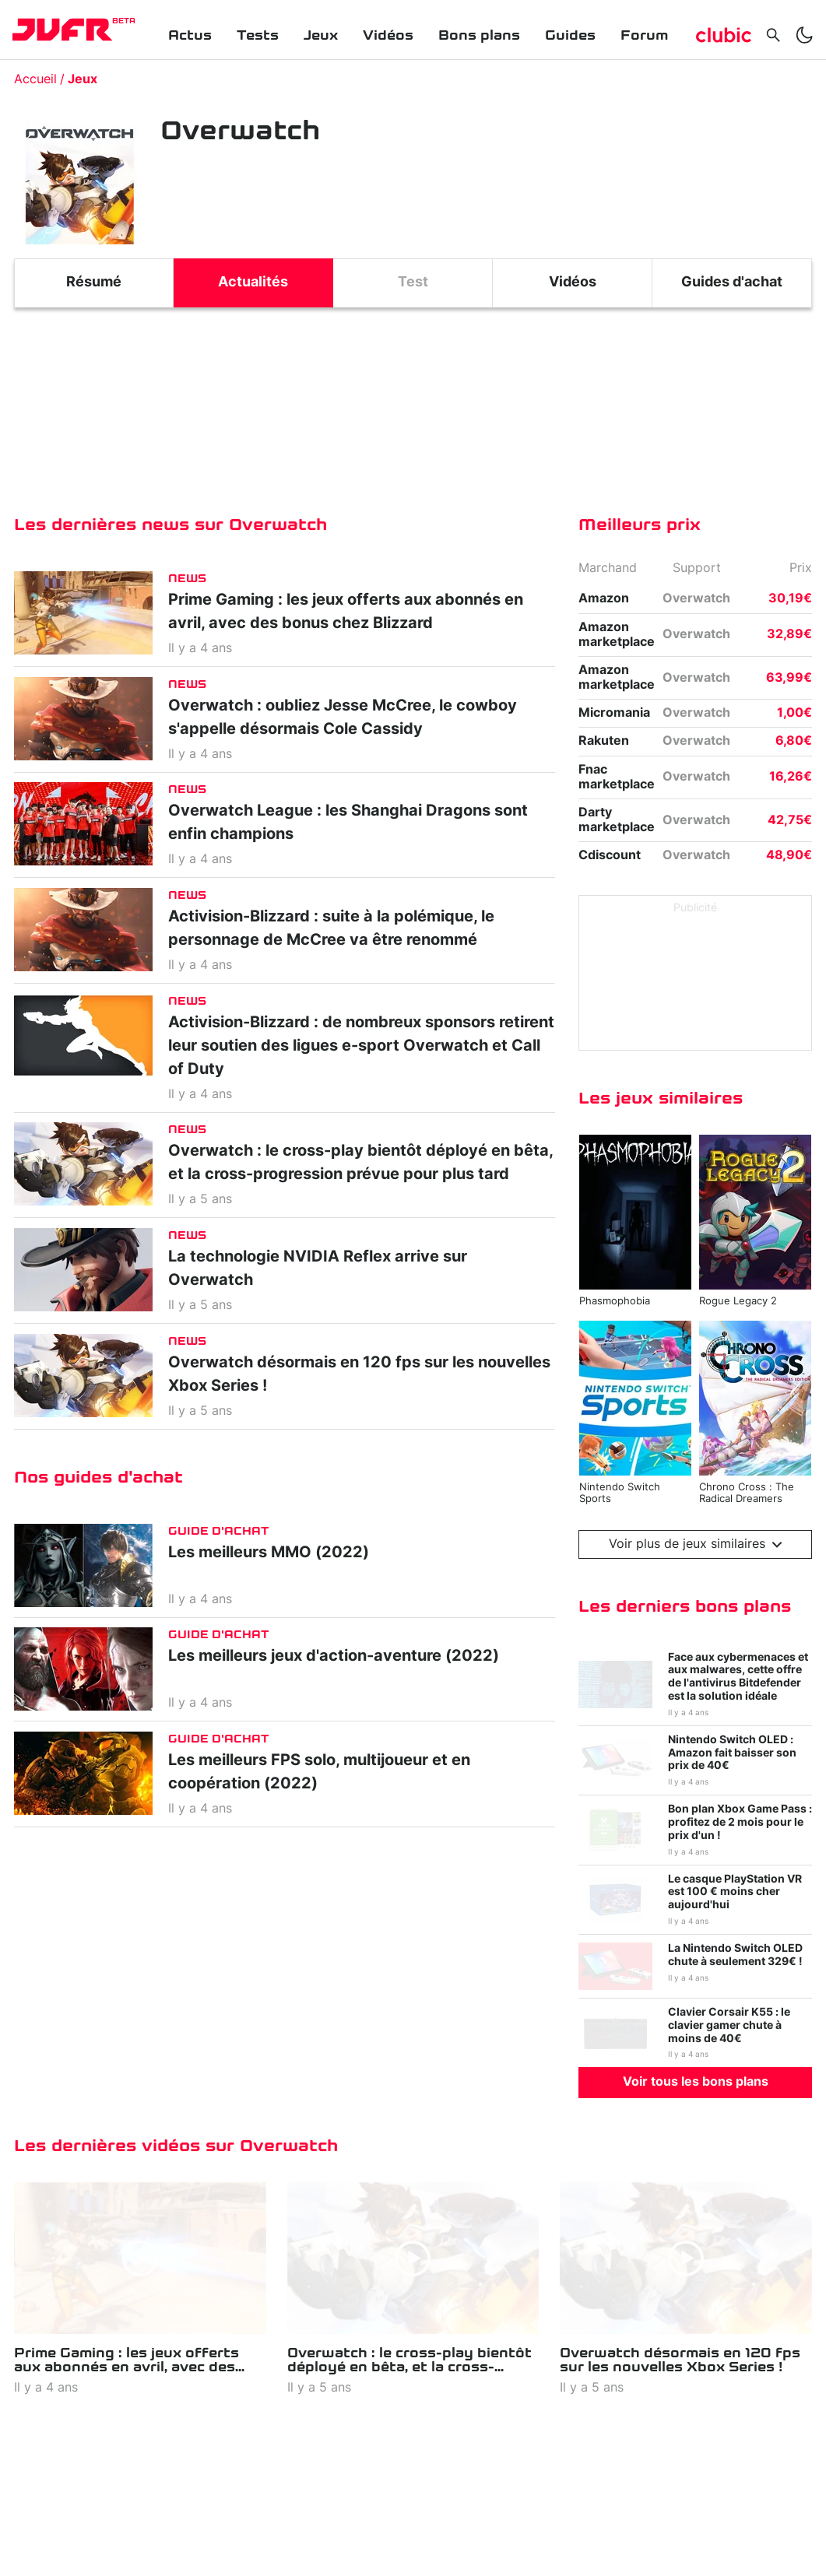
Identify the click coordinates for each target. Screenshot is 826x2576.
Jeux (321, 35)
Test (413, 282)
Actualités (253, 282)
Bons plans (479, 35)
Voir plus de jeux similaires (695, 1544)
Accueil (35, 79)
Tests (258, 35)
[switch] (804, 35)
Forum (644, 35)
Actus (190, 35)
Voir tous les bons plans (695, 2082)
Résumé (93, 282)
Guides (570, 35)
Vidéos (388, 35)
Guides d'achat (731, 282)
